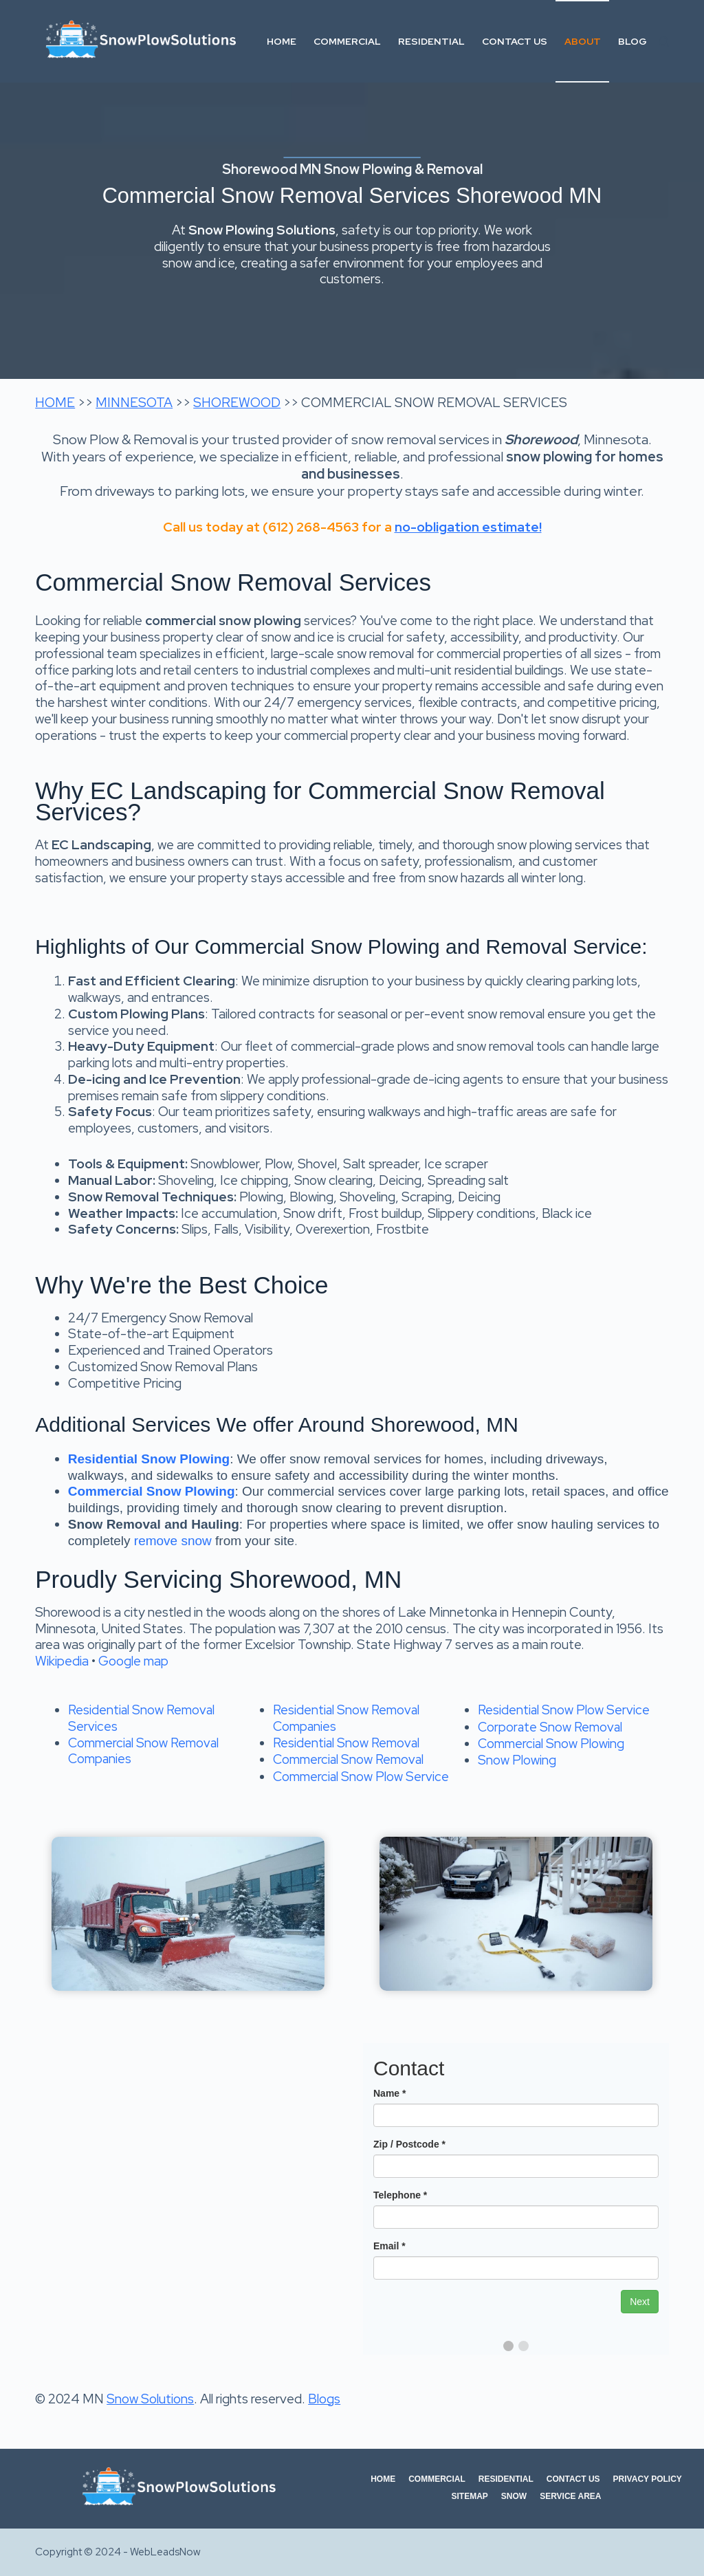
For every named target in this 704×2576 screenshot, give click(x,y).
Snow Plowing (517, 1760)
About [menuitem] (582, 41)
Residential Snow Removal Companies (346, 1717)
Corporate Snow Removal (550, 1727)
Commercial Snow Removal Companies (143, 1750)
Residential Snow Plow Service (564, 1709)
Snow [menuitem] (514, 2496)
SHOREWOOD (236, 402)
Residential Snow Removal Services (141, 1717)
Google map (133, 1661)
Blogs (324, 2399)
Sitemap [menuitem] (469, 2496)
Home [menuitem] (281, 41)
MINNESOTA (134, 402)
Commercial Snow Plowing (551, 1743)
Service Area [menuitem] (570, 2496)
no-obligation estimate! (468, 527)
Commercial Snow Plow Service (361, 1776)
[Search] (664, 41)
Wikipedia (62, 1661)
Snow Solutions (150, 2399)
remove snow (173, 1540)
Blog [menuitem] (632, 41)
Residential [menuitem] (431, 41)
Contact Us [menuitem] (514, 41)
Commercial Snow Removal (348, 1759)
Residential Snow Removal (346, 1742)
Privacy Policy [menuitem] (647, 2479)
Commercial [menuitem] (347, 41)
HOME (55, 402)
